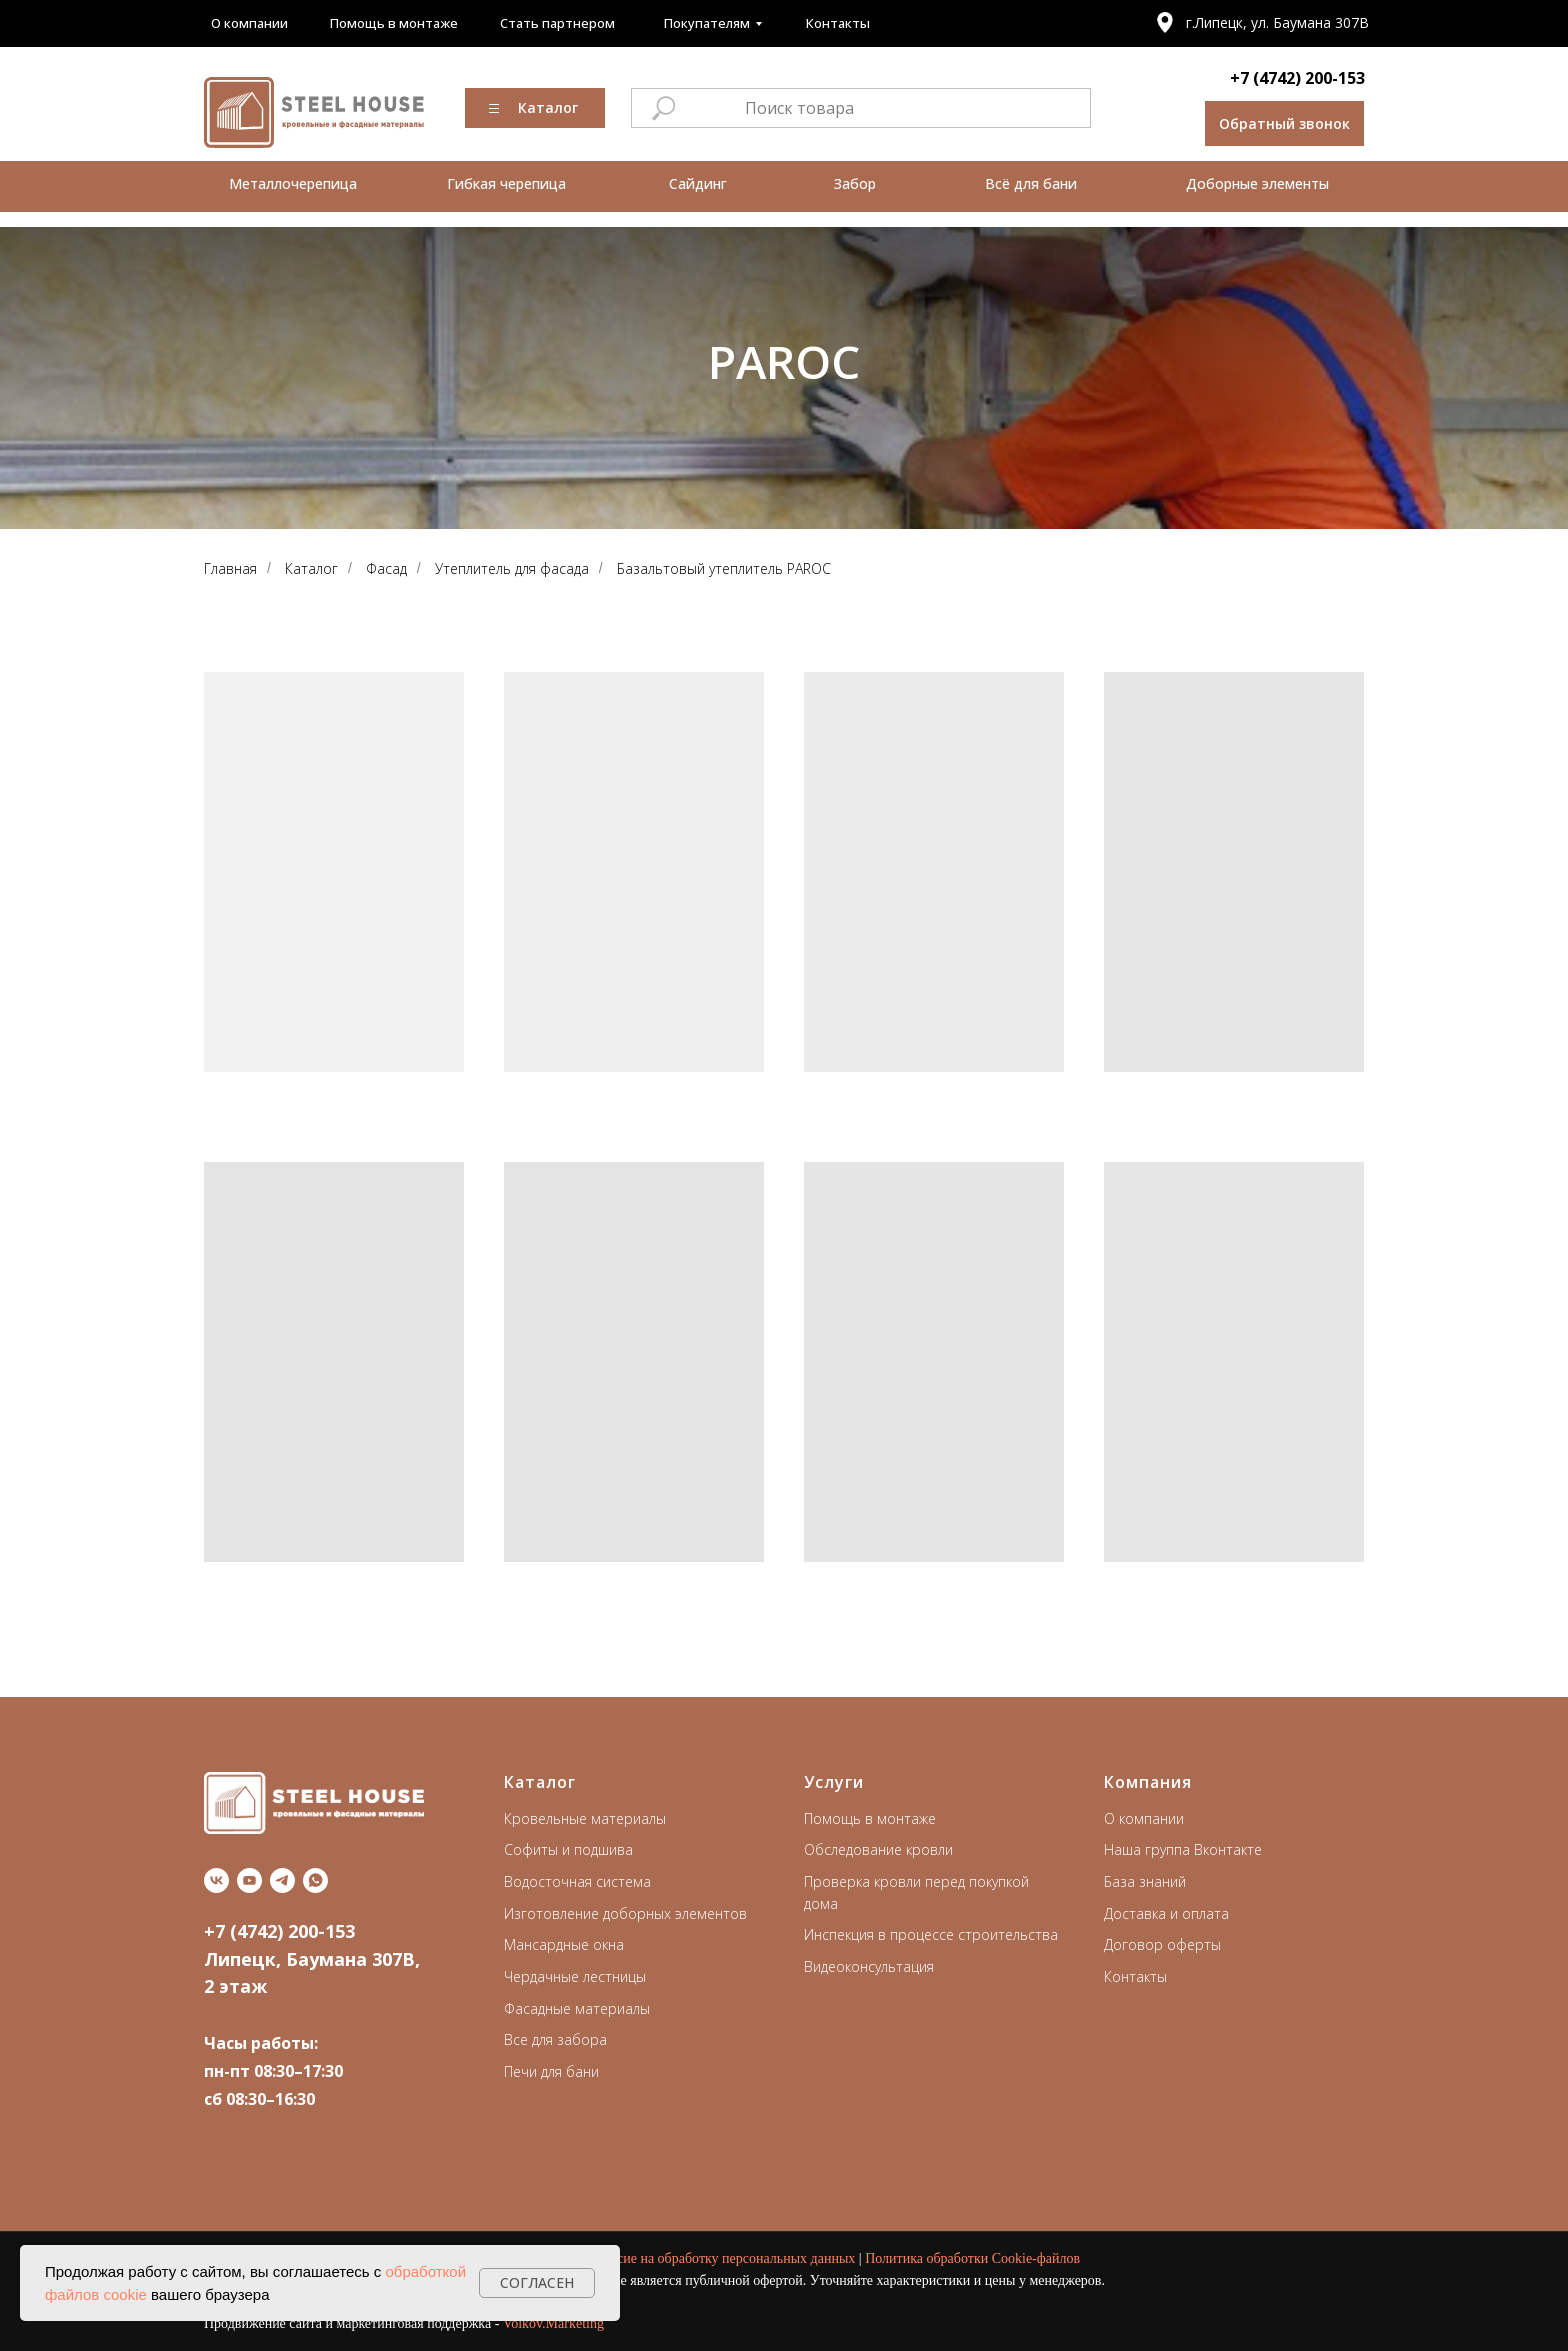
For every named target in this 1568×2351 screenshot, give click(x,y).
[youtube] (249, 1880)
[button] (1284, 123)
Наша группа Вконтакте (1183, 1849)
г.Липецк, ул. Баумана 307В (1277, 22)
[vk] (216, 1880)
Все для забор (551, 2039)
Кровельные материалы (585, 1818)
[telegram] (282, 1880)
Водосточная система (577, 1881)
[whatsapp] (315, 1880)
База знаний (1145, 1881)
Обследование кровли (878, 1849)
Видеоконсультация (869, 1966)
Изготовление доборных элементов (625, 1913)
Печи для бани (551, 2071)
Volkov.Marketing (553, 2323)
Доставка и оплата (1166, 1913)
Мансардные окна (564, 1944)
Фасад (386, 568)
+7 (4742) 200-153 (1297, 78)
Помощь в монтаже (870, 1818)
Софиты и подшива (568, 1849)
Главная (230, 568)
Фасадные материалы (577, 2008)
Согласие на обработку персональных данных (718, 2258)
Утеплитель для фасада (512, 568)
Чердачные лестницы (575, 1976)
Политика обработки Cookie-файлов (972, 2258)
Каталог (311, 568)
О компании (1144, 1818)
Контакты (1135, 1976)
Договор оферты (1162, 1944)
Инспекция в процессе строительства (931, 1934)
